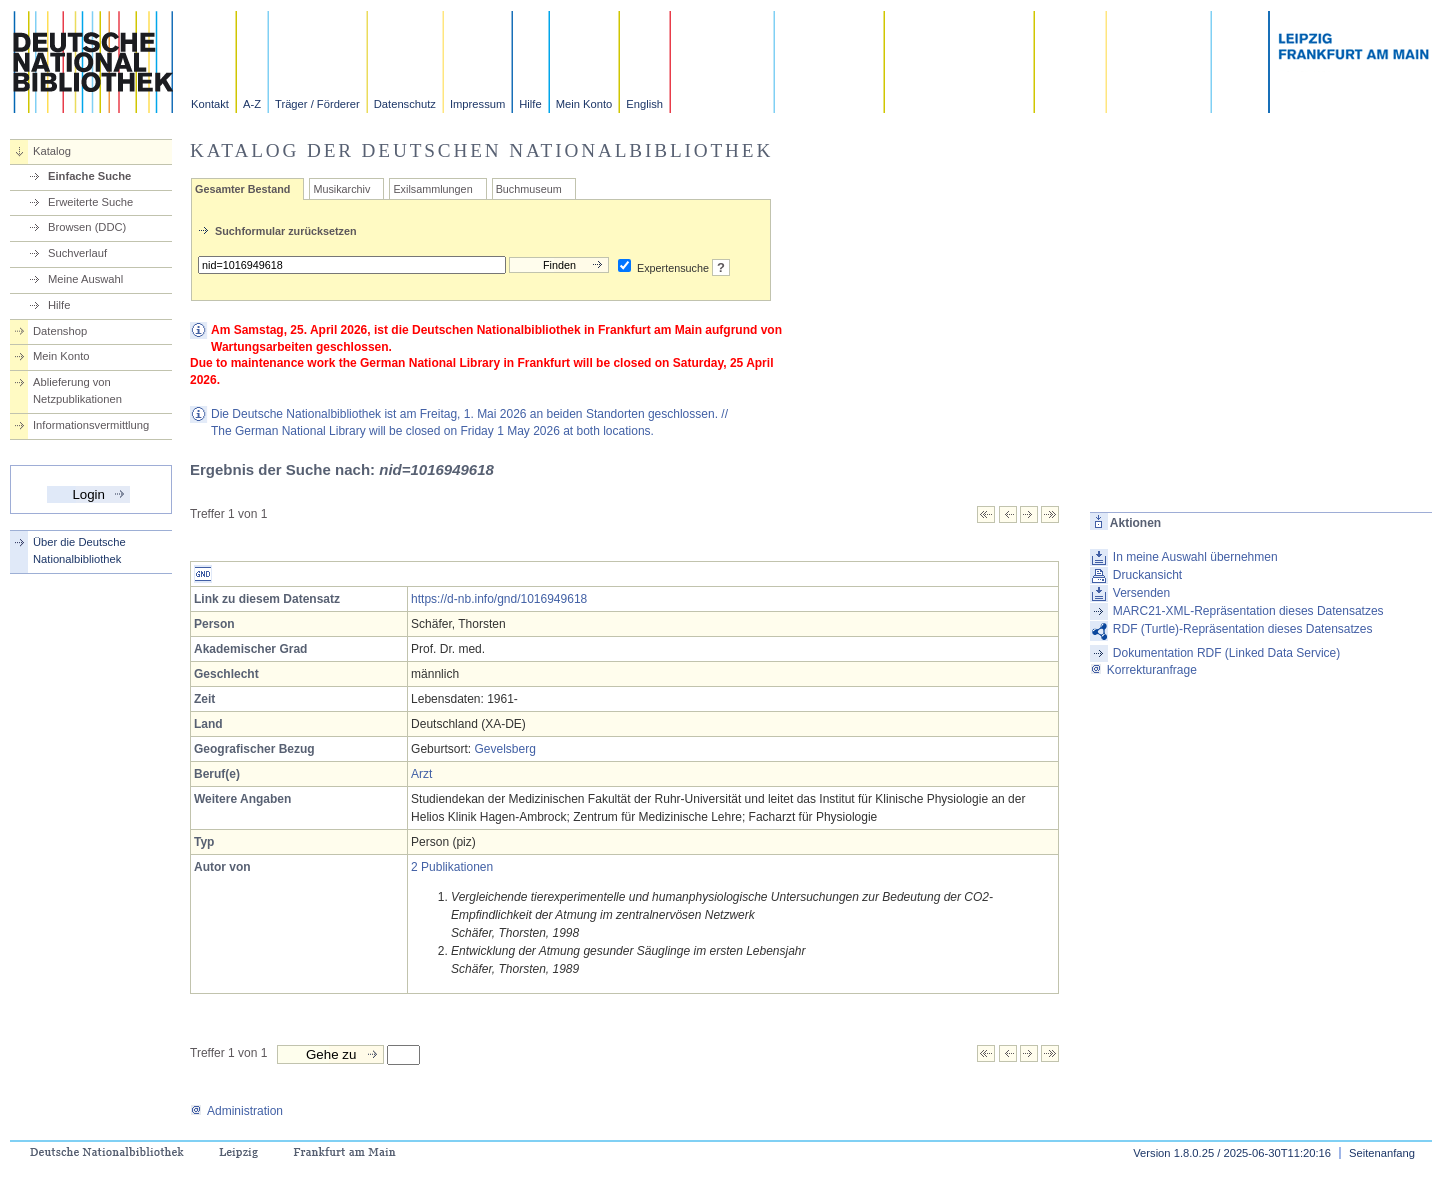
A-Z (252, 104)
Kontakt (210, 104)
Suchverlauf (77, 253)
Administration (236, 1111)
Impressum (477, 104)
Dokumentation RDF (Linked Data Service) (1226, 653)
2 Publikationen (452, 867)
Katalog (52, 151)
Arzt (421, 774)
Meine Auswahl (85, 279)
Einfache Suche (89, 176)
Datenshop (60, 331)
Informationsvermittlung (91, 425)
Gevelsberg (504, 749)
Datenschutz (405, 104)
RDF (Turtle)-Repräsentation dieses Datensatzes (1243, 629)
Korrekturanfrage (1143, 670)
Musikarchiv (341, 189)
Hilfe (530, 104)
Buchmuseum (529, 189)
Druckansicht (1147, 575)
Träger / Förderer (317, 104)
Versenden (1141, 593)
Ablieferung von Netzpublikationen (77, 390)
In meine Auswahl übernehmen (1195, 557)
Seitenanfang (1382, 1153)
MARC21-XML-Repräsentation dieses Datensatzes (1248, 611)
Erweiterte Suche (90, 202)
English (644, 104)
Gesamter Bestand (242, 189)
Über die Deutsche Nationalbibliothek (79, 550)
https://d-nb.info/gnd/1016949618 (499, 599)
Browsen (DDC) (87, 227)
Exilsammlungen (432, 189)
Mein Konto (584, 104)
